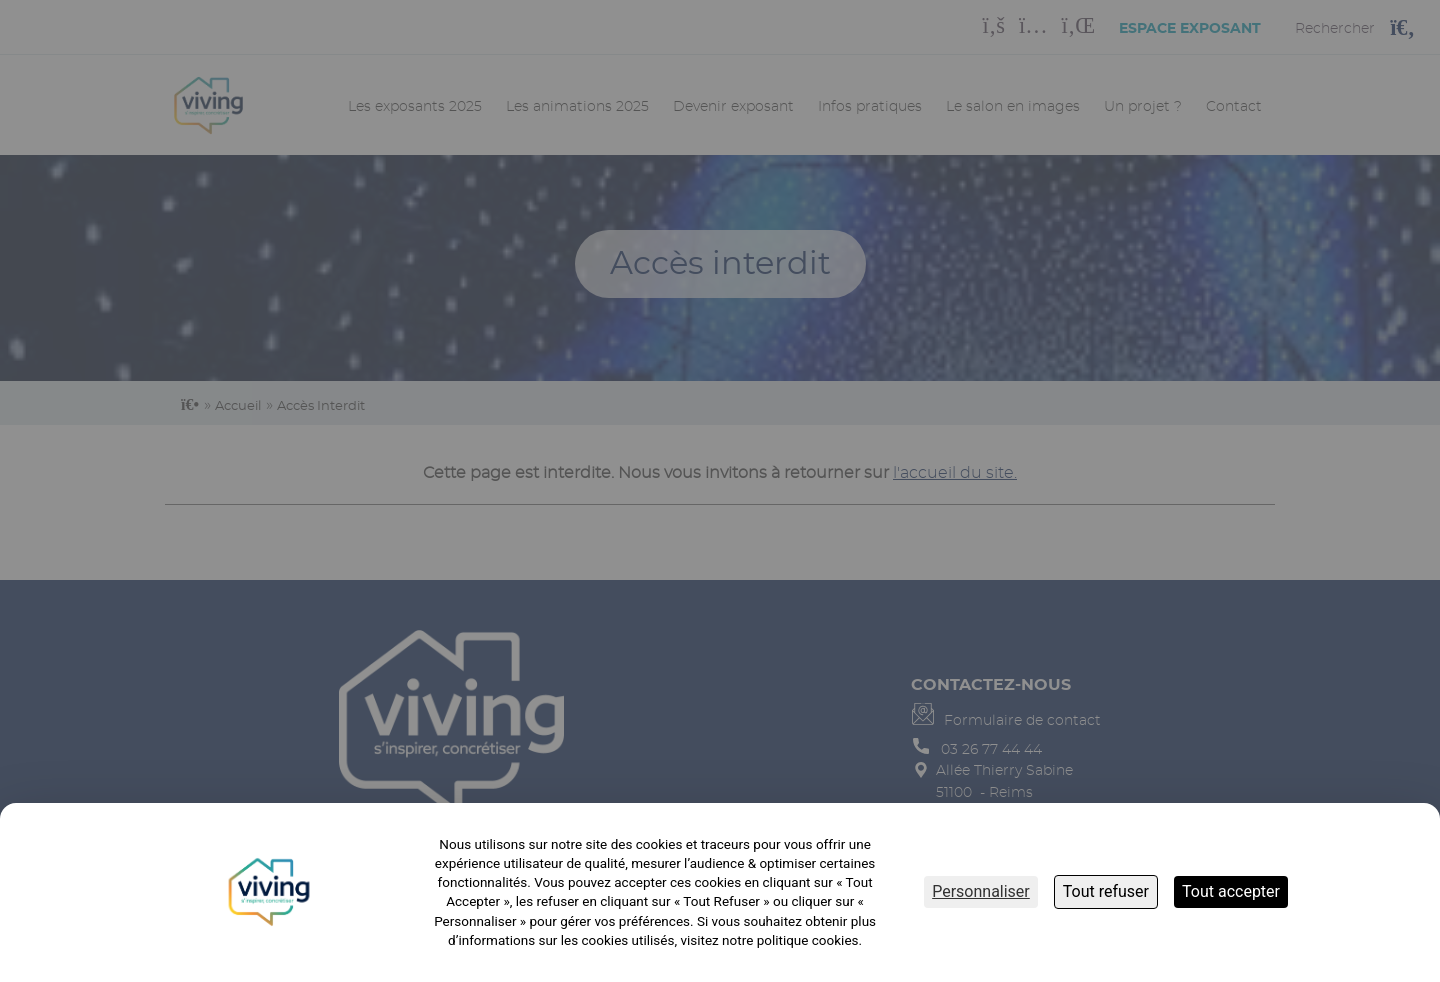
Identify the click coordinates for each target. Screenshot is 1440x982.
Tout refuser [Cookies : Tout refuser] (1106, 891)
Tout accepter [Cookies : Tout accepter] (1231, 891)
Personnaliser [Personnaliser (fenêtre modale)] (981, 891)
